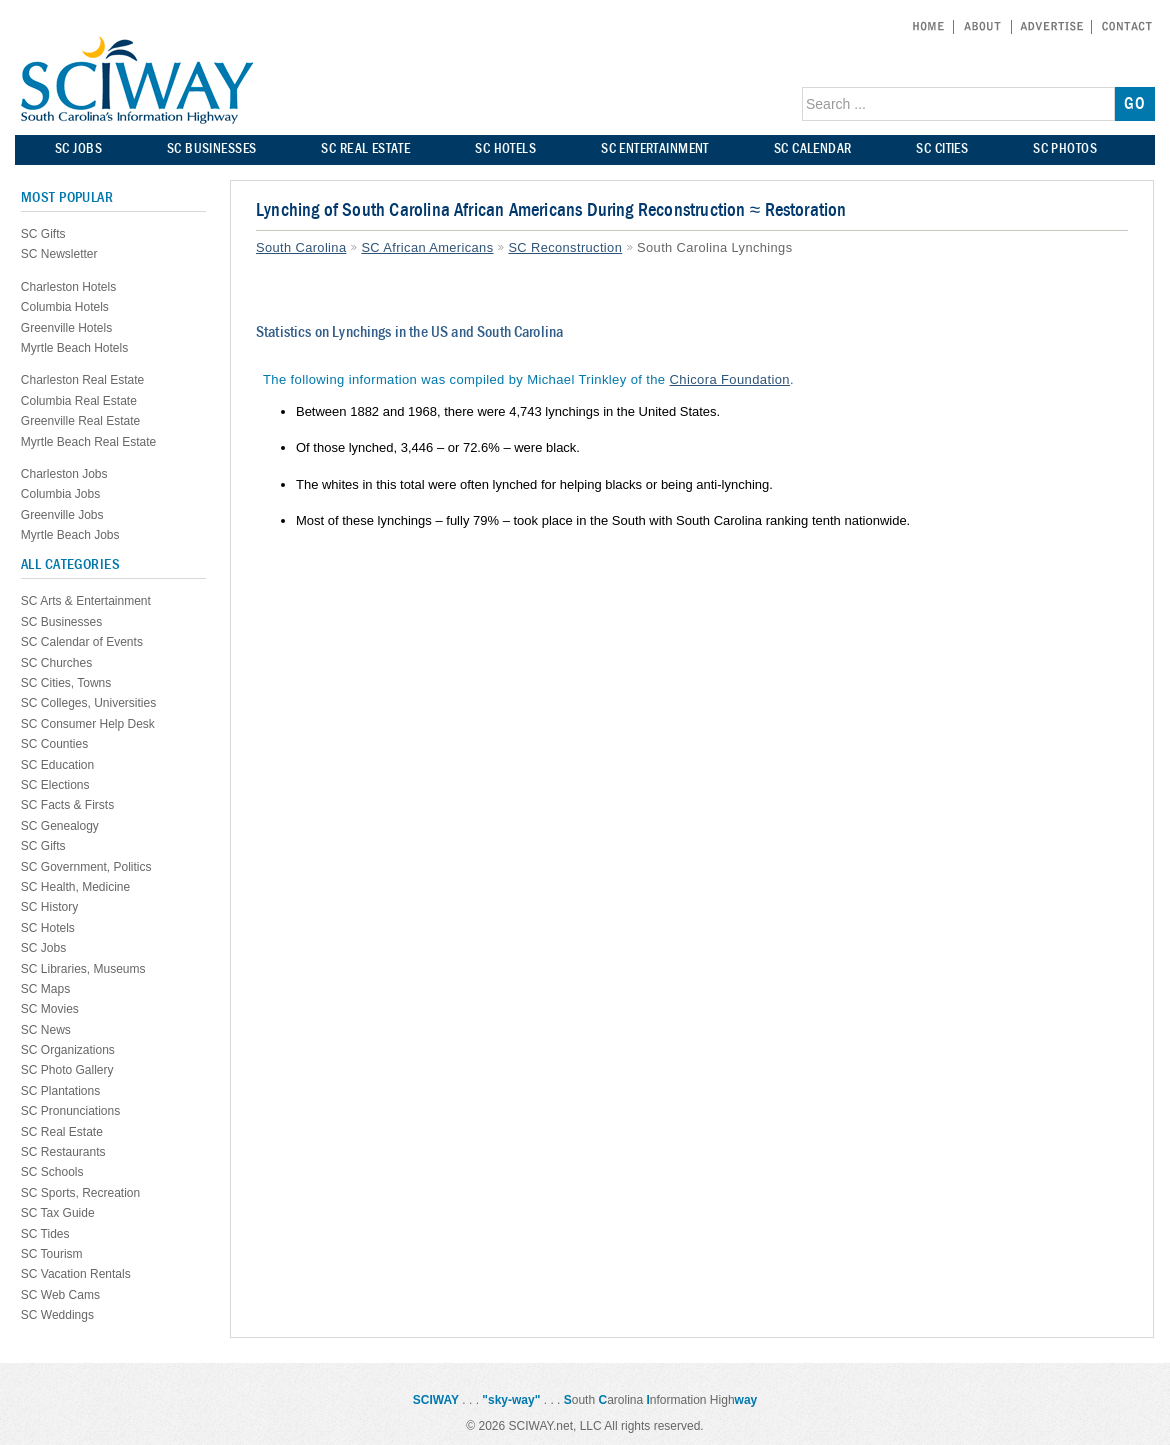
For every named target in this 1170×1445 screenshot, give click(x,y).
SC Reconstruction (565, 247)
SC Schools (52, 1172)
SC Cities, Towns (66, 683)
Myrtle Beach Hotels (74, 348)
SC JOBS (78, 148)
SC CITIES (942, 148)
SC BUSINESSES (211, 148)
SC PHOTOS (1065, 148)
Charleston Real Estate (82, 380)
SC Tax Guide (58, 1213)
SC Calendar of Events (82, 642)
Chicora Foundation (730, 379)
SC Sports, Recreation (80, 1193)
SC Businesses (61, 622)
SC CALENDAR (813, 148)
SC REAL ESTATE (365, 148)
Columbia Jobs (60, 494)
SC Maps (45, 989)
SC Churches (56, 663)
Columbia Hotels (65, 307)
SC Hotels (48, 928)
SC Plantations (60, 1091)
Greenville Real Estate (80, 421)
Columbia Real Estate (79, 401)
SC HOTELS (505, 148)
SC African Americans (427, 247)
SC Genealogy (60, 826)
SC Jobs (43, 948)
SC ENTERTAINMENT (655, 148)
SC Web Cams (60, 1295)
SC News (46, 1030)
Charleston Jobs (64, 474)
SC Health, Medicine (75, 887)
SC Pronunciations (70, 1111)
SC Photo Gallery (67, 1070)
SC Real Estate (62, 1132)
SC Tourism (52, 1254)
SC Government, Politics (86, 867)
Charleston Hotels (68, 287)
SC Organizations (68, 1050)
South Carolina (301, 247)
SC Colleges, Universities (88, 703)
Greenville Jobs (62, 515)
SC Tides (45, 1234)
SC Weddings (57, 1315)
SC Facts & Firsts (67, 805)
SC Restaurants (63, 1152)
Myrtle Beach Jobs (70, 535)
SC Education (57, 765)
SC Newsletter (59, 254)
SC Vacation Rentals (76, 1274)
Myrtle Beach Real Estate (88, 442)
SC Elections (55, 785)
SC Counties (54, 744)
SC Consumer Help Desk (88, 724)
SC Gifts (43, 234)
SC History (49, 907)
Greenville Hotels (66, 328)
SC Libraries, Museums (83, 969)
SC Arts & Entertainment (86, 601)
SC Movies (50, 1009)
